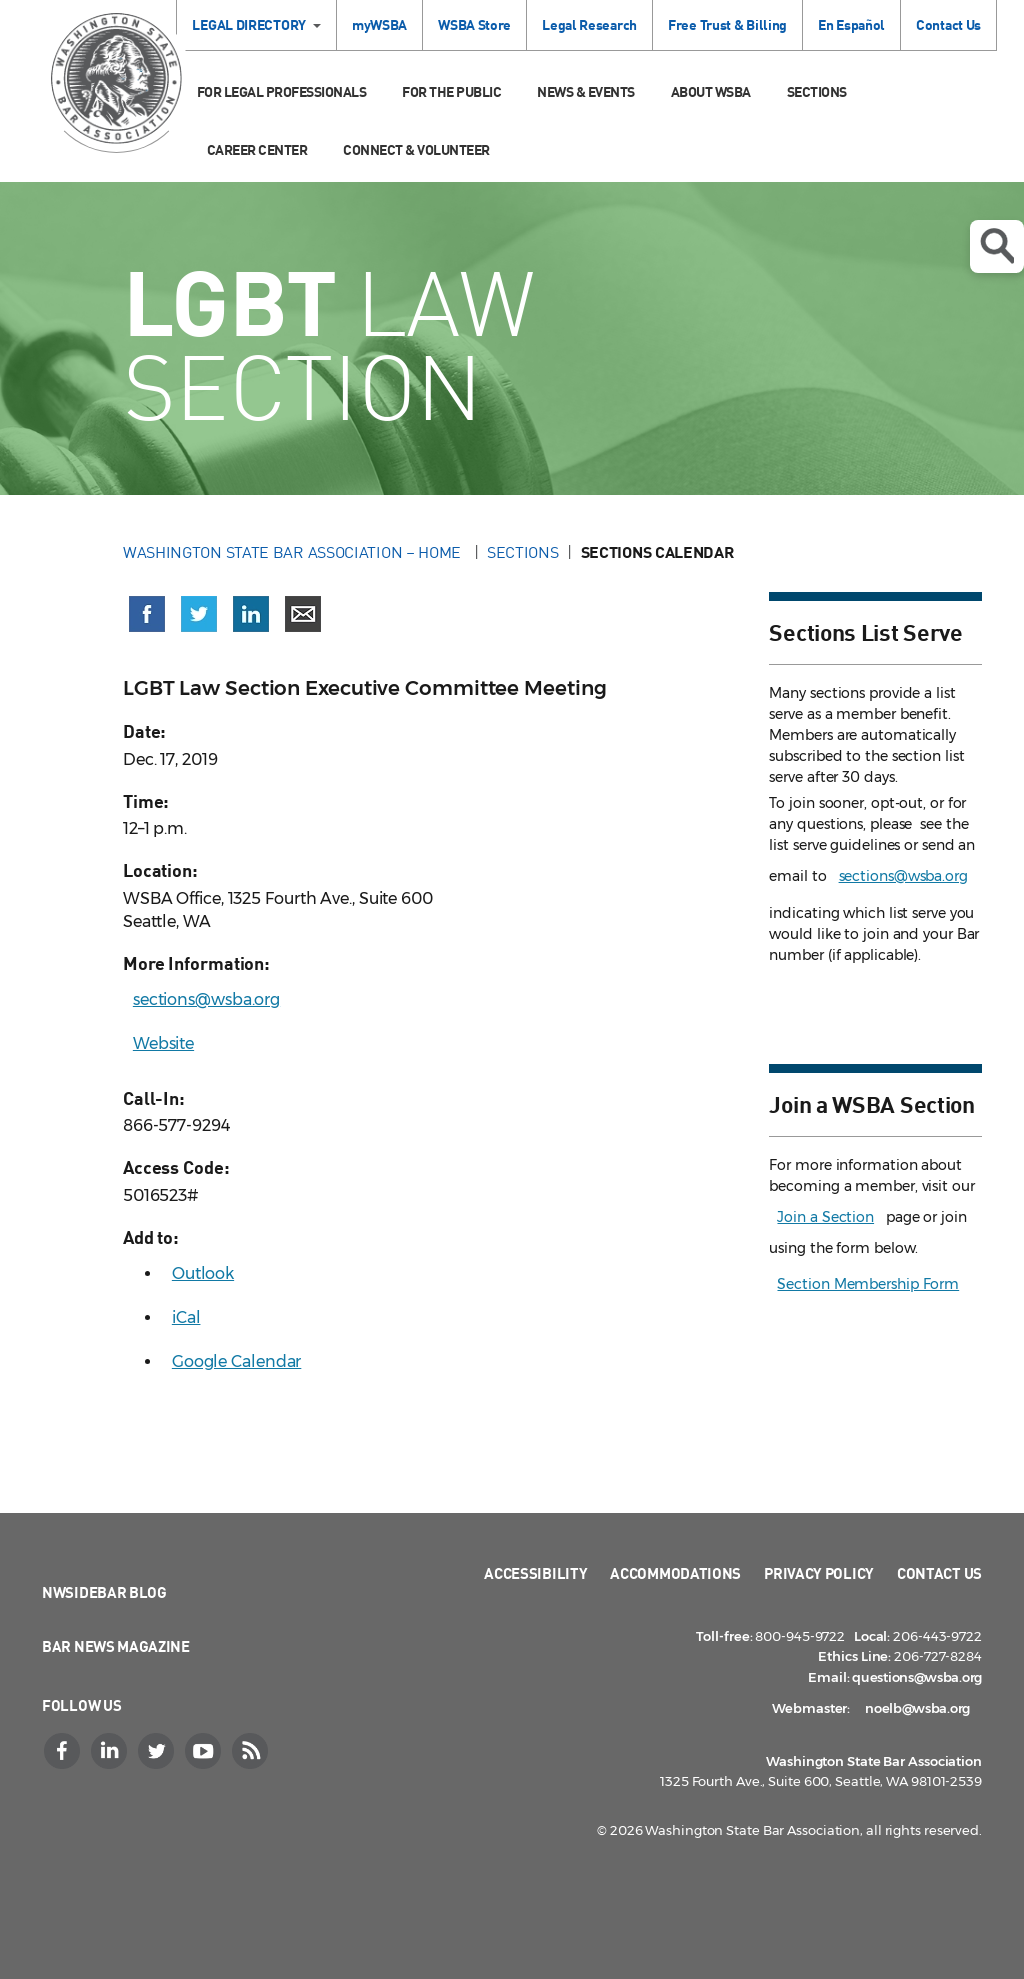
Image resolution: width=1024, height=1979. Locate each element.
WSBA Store (474, 24)
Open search (997, 246)
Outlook (203, 1273)
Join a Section (825, 1217)
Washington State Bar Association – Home (294, 552)
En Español (851, 24)
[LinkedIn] (111, 1751)
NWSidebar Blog (104, 1592)
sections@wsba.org (206, 999)
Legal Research (589, 24)
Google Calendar (237, 1361)
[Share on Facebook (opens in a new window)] (147, 614)
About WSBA (711, 91)
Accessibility (535, 1573)
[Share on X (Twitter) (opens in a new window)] (199, 614)
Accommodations (675, 1573)
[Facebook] (64, 1751)
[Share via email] (303, 614)
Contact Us (948, 24)
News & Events (586, 91)
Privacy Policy (819, 1573)
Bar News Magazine (116, 1646)
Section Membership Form (868, 1284)
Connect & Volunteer (416, 149)
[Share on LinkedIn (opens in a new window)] (251, 614)
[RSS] (252, 1751)
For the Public (451, 91)
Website (163, 1043)
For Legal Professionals (282, 91)
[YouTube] (205, 1751)
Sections (817, 91)
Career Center (257, 149)
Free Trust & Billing (727, 24)
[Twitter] (158, 1751)
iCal (186, 1317)
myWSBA (379, 24)
